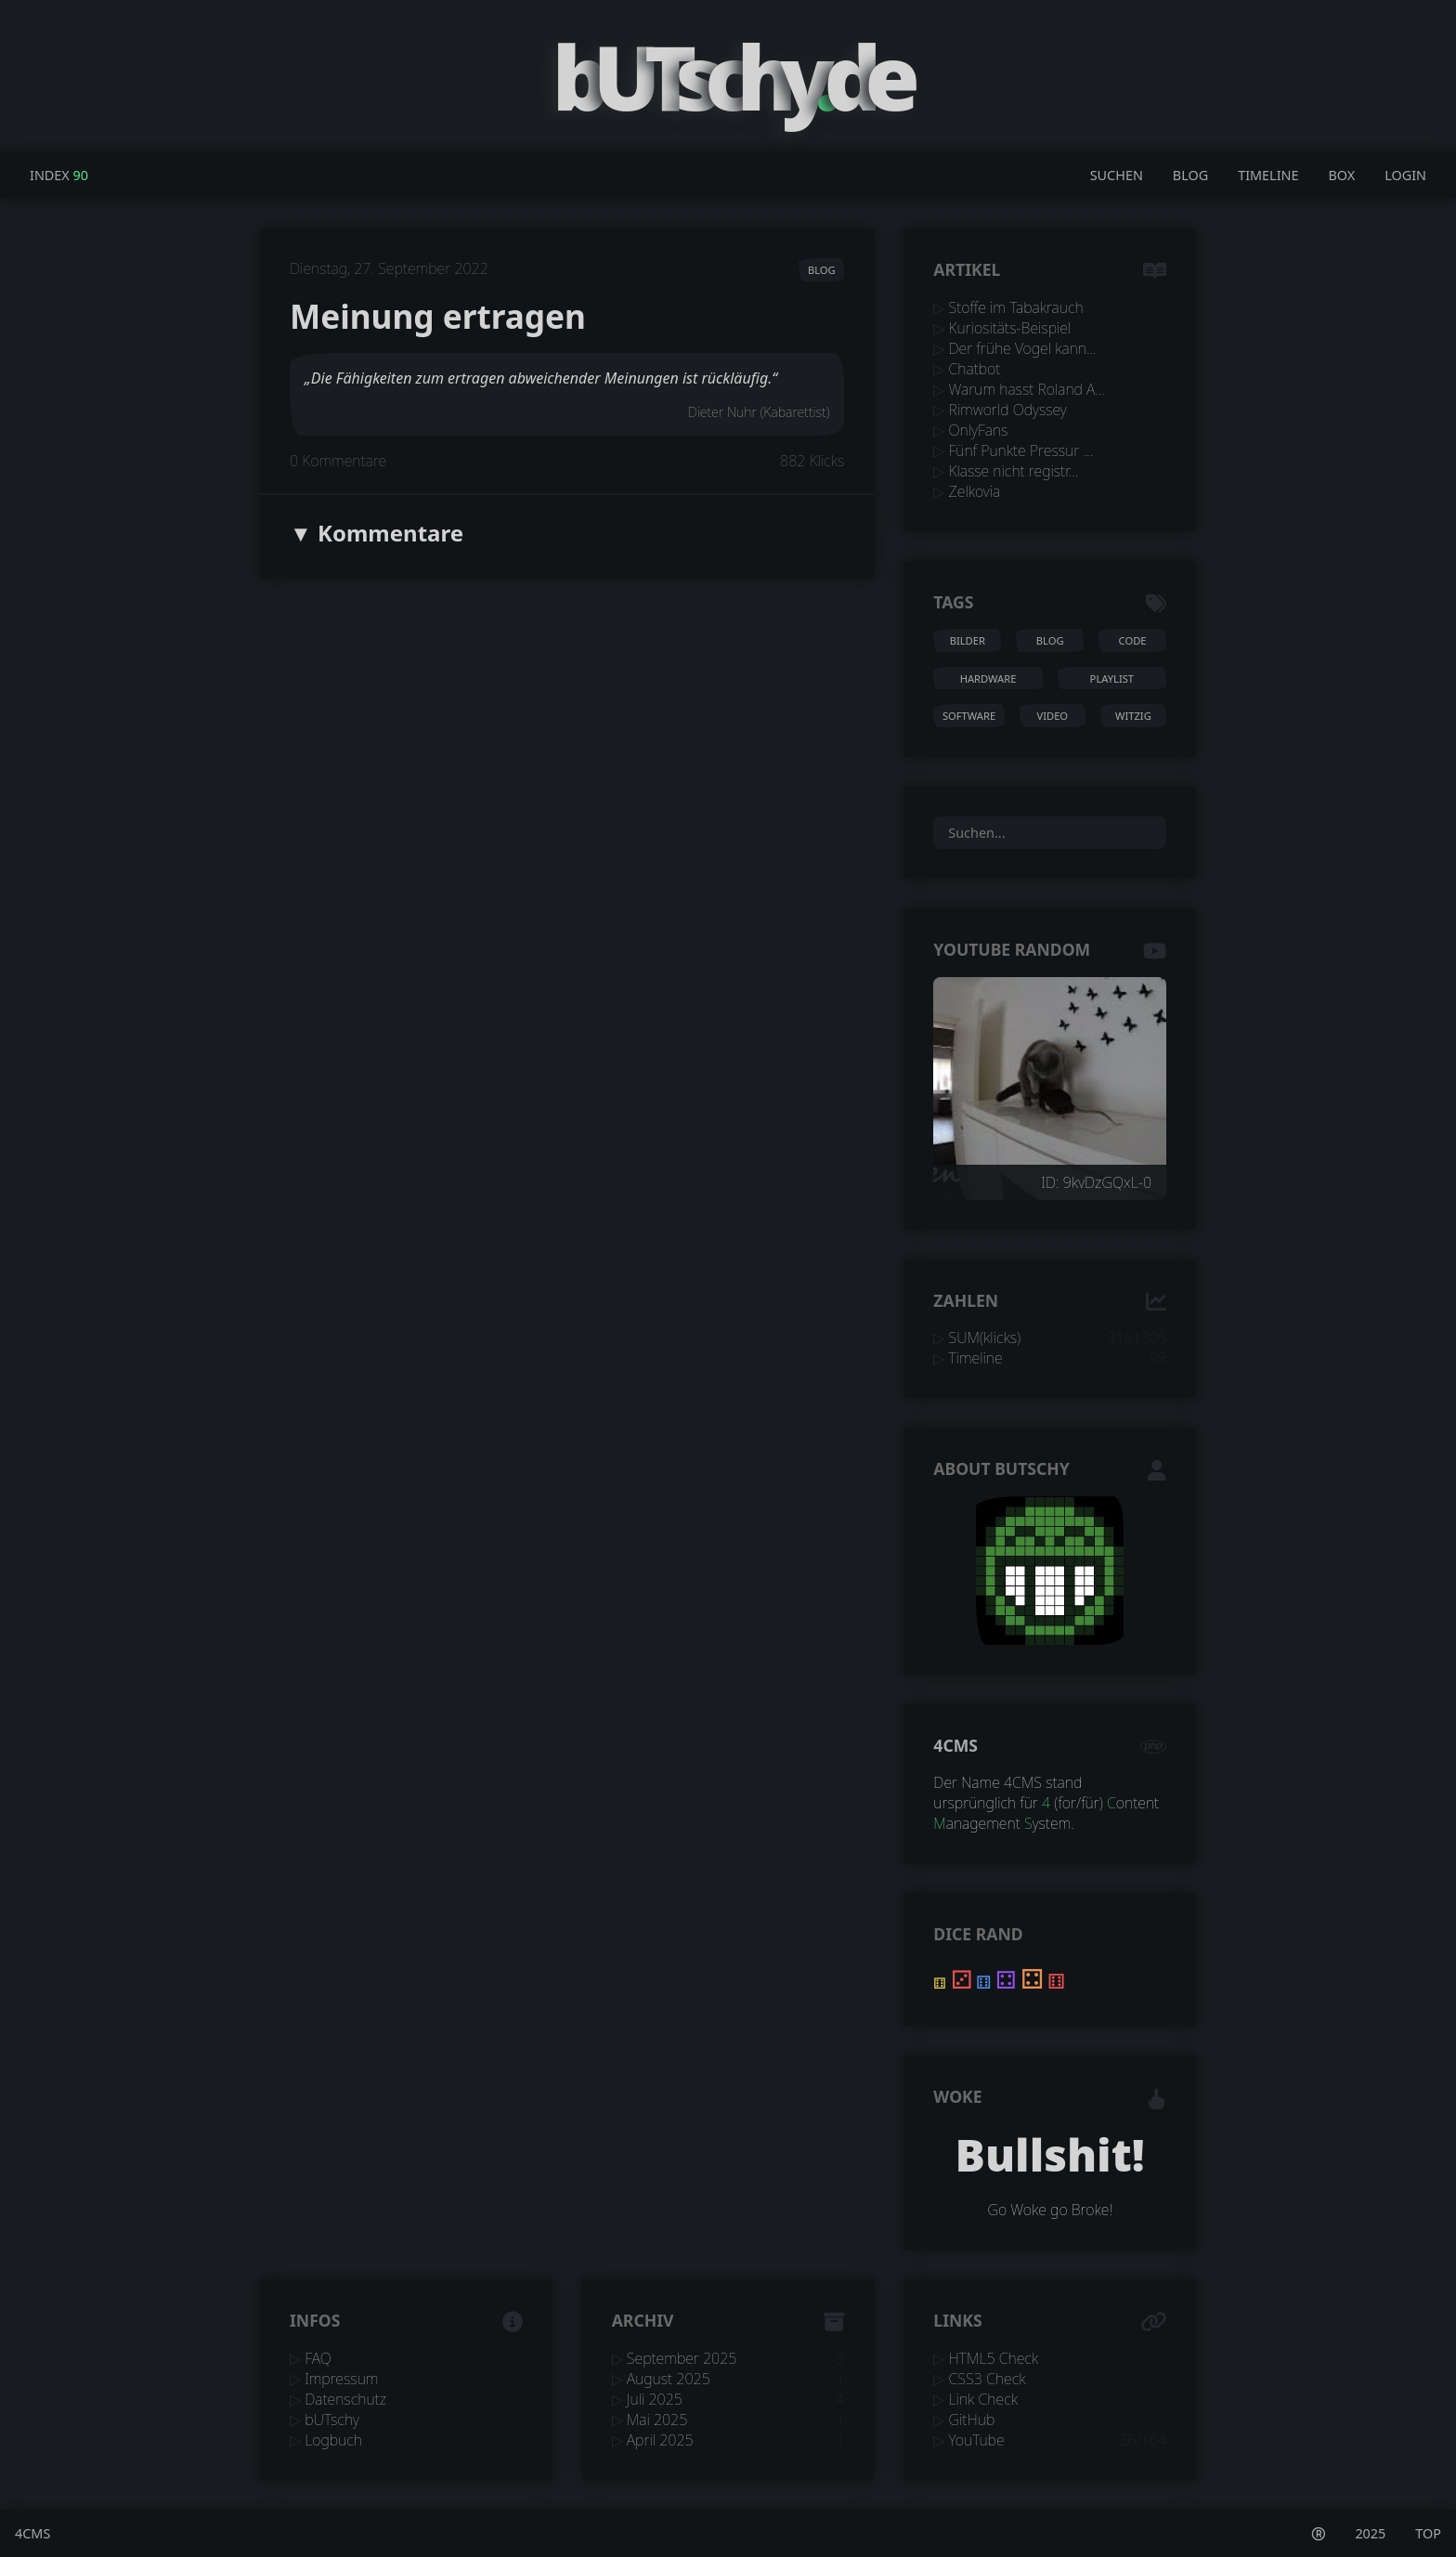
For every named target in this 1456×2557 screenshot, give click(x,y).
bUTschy (332, 2419)
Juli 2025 (654, 2399)
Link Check (983, 2399)
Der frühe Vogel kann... (1023, 348)
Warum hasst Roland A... (1027, 389)
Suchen (1116, 175)
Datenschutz (345, 2399)
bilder (967, 640)
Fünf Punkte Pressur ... (1021, 450)
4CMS (955, 1745)
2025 (1370, 2533)
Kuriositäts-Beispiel (1010, 328)
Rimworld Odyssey (1008, 409)
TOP (1428, 2533)
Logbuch (333, 2440)
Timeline (1268, 175)
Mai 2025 (657, 2419)
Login (1405, 175)
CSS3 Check (987, 2378)
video (1052, 716)
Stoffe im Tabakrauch (1016, 307)
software (968, 716)
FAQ (318, 2358)
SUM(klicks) (985, 1337)
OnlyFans (978, 430)
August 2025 (668, 2378)
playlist (1112, 678)
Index (50, 175)
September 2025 (682, 2358)
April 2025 (660, 2440)
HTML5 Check (994, 2358)
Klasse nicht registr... (1014, 471)
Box (1341, 175)
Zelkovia (975, 491)
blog (822, 270)
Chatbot (975, 369)
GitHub (972, 2419)
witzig (1133, 716)
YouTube (977, 2440)
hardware (988, 678)
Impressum (341, 2378)
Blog (1190, 175)
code (1133, 640)
